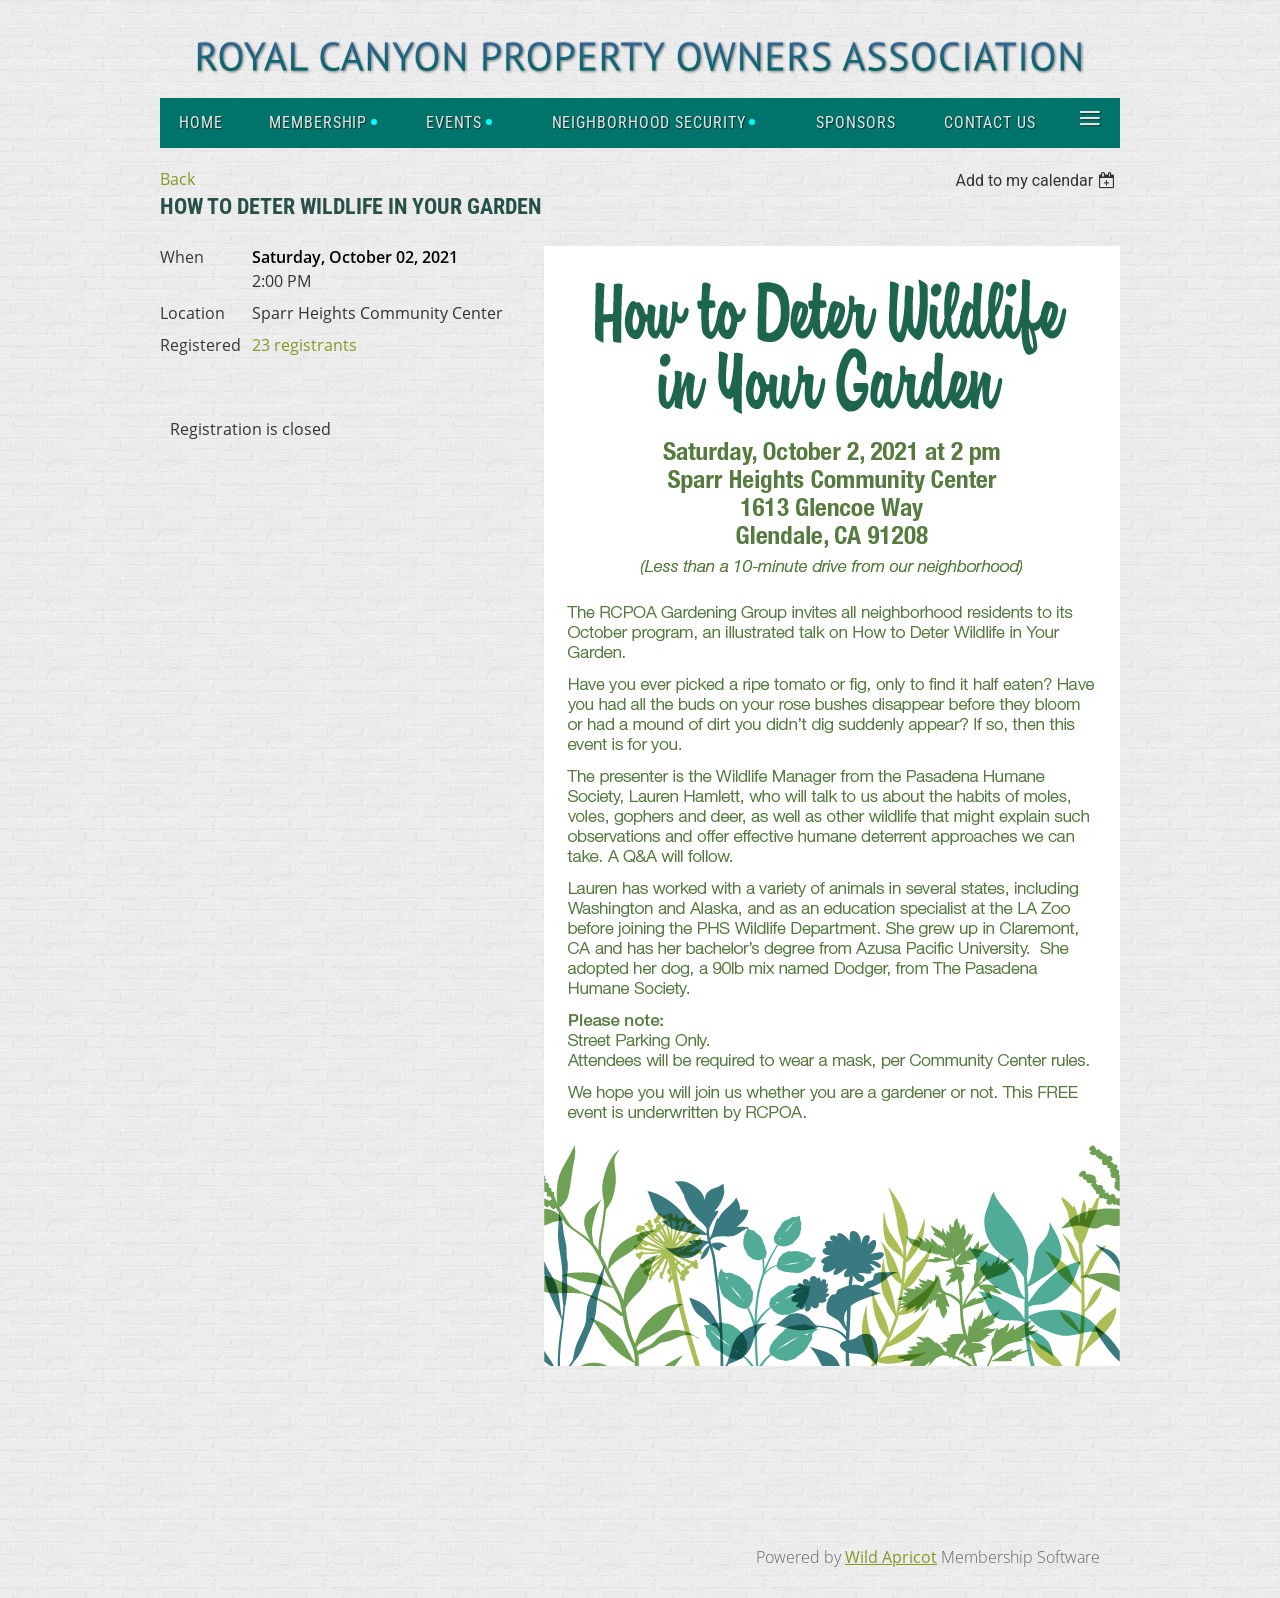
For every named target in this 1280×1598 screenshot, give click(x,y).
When (182, 257)
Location (192, 313)
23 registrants (304, 345)
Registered (200, 345)
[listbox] (1037, 180)
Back (177, 179)
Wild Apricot (891, 1557)
